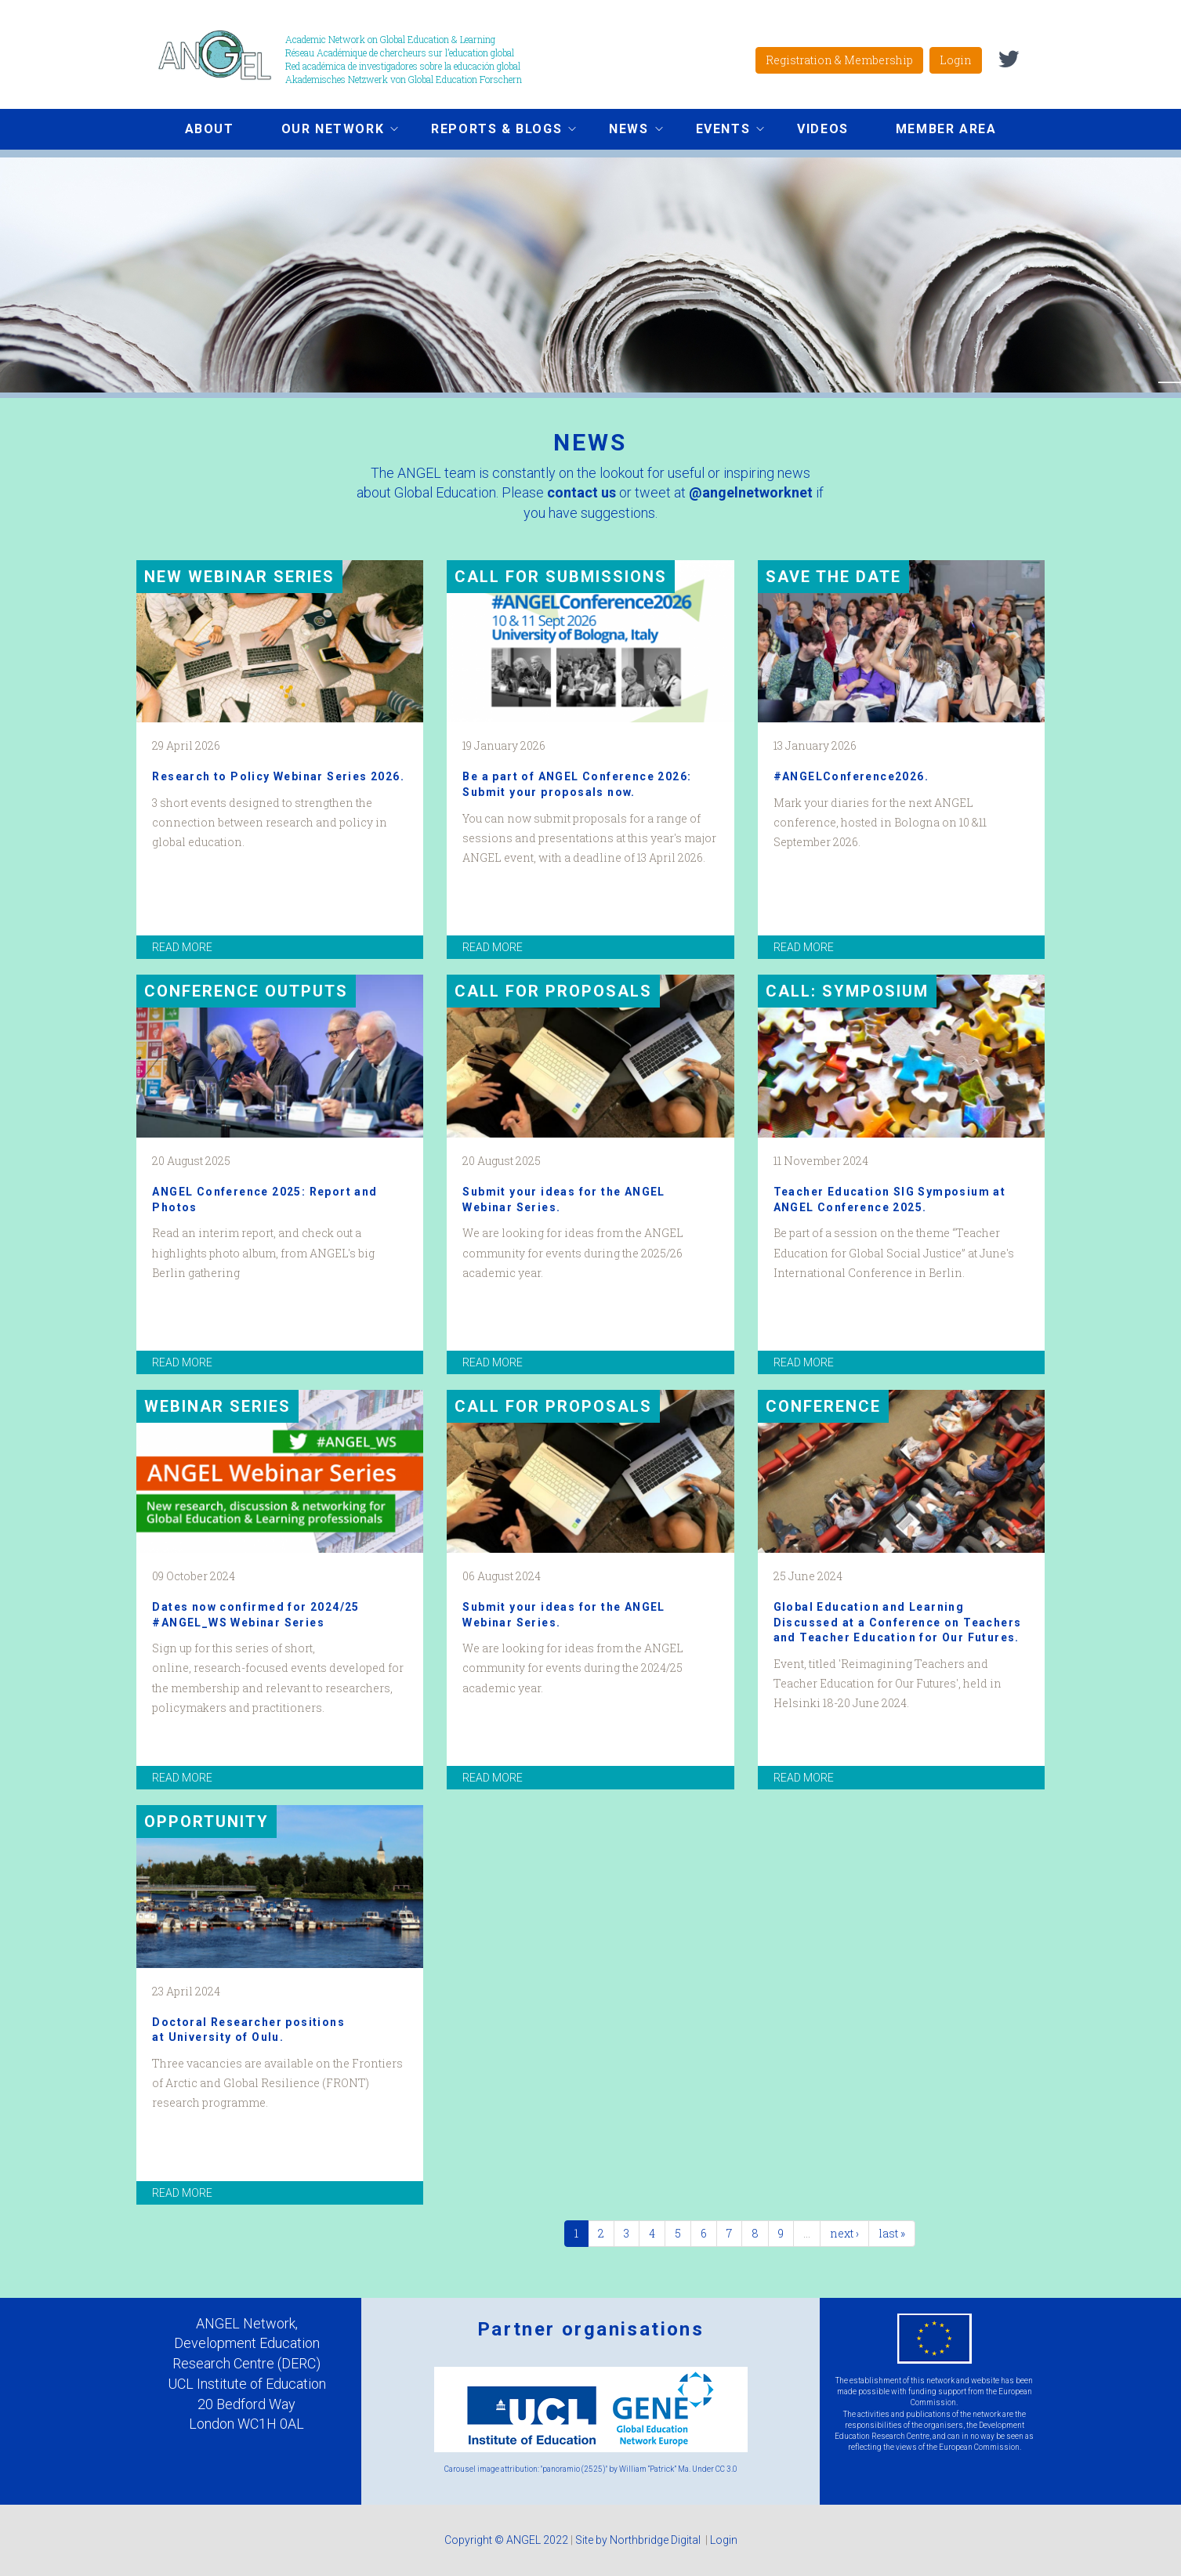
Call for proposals (553, 991)
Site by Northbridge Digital (639, 2540)
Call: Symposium (847, 991)
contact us (581, 492)
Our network (328, 130)
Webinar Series (217, 1406)
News (623, 130)
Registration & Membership (839, 59)
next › (844, 2233)
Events (718, 130)
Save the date (833, 576)
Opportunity (206, 1821)
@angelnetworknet (751, 492)
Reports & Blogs (492, 130)
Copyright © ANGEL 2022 (506, 2540)
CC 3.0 (726, 2469)
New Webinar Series (239, 576)
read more (182, 947)
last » (892, 2233)
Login (956, 59)
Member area (946, 128)
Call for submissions (561, 576)
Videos (823, 128)
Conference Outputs (246, 991)
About (209, 128)
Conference (823, 1406)
